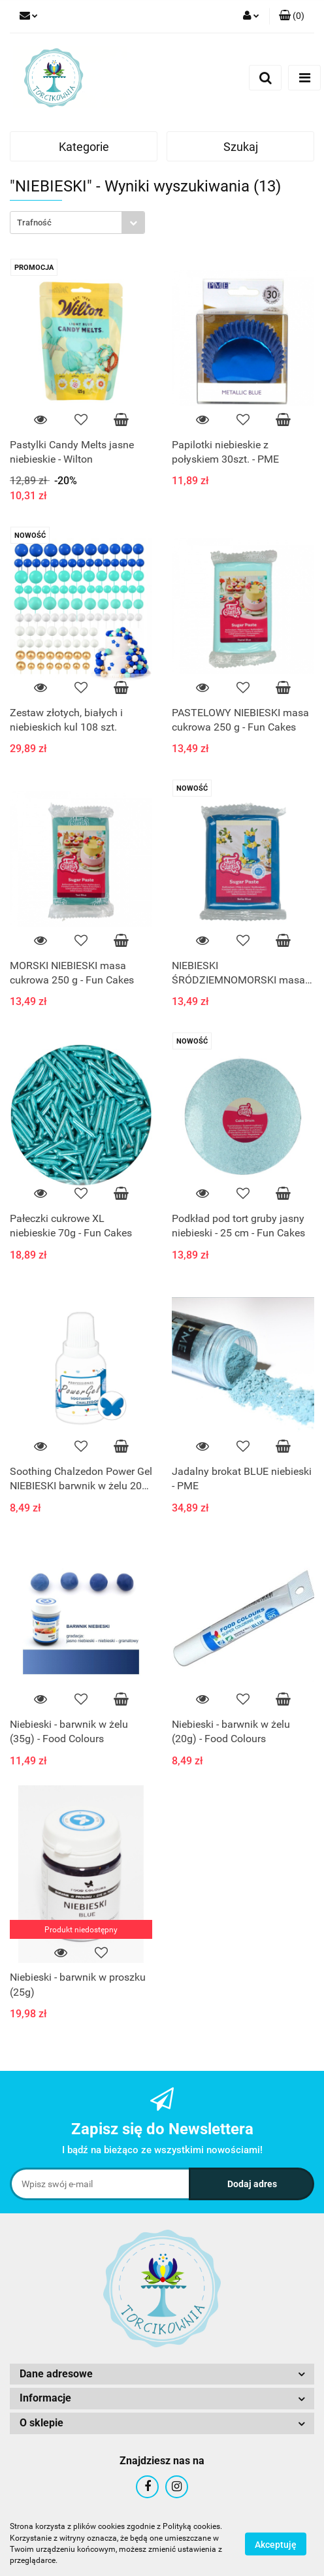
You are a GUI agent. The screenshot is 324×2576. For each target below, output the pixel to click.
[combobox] (77, 222)
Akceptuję (276, 2544)
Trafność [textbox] (34, 222)
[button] (291, 16)
